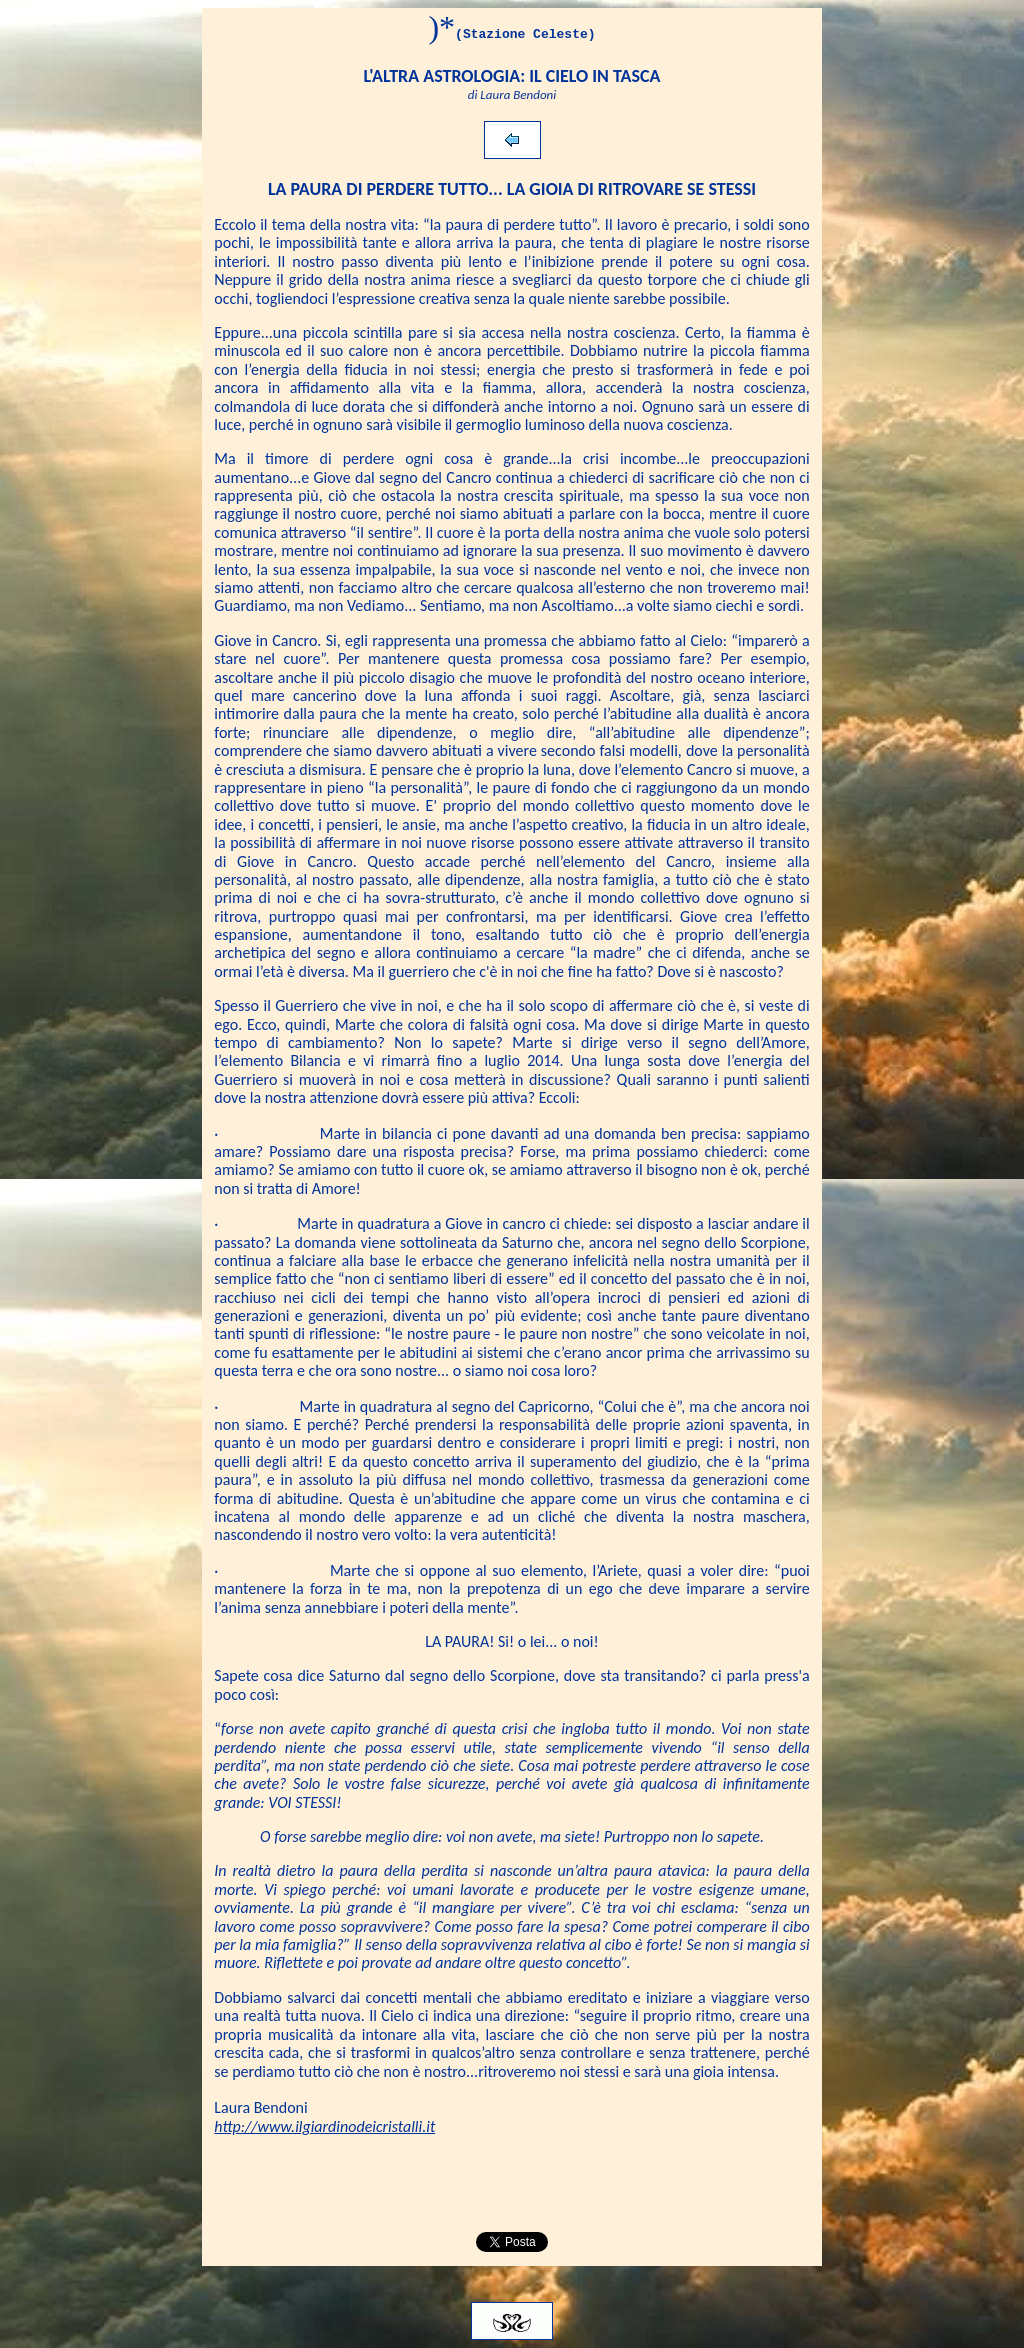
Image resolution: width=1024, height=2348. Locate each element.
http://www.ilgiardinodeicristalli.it (324, 2126)
